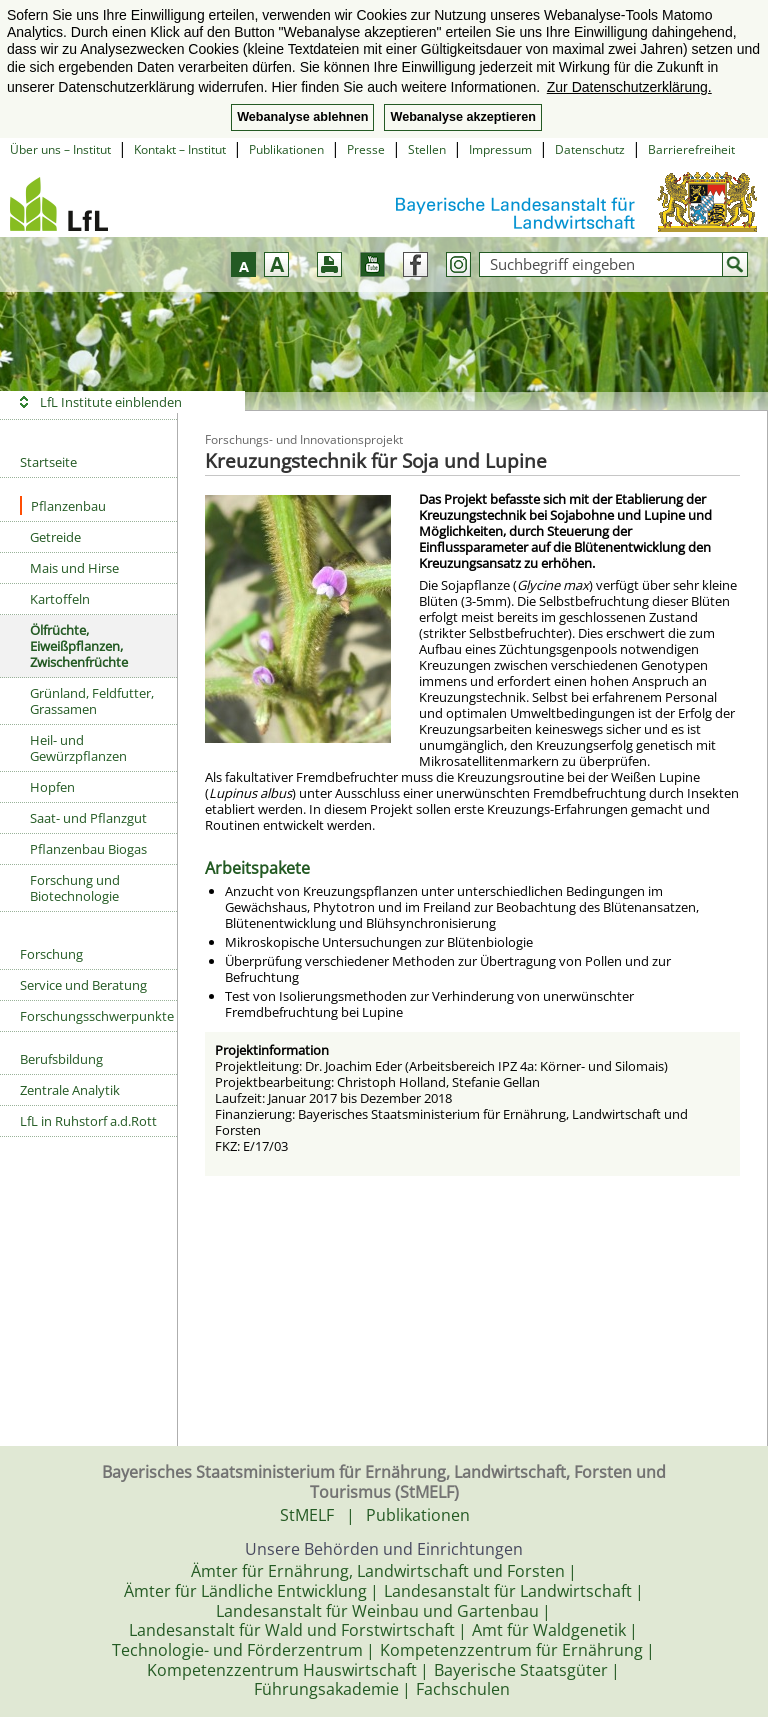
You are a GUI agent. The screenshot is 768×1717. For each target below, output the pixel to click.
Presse (366, 149)
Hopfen (52, 787)
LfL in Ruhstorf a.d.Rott (88, 1121)
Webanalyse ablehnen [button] (302, 117)
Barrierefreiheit (691, 149)
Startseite (48, 462)
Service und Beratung (83, 985)
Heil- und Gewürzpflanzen (78, 748)
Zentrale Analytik (70, 1090)
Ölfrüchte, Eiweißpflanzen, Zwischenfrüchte (79, 646)
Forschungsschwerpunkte (97, 1016)
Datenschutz (590, 149)
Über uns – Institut (60, 149)
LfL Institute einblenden (111, 402)
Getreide (55, 537)
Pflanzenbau (63, 505)
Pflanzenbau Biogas (88, 849)
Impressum (500, 149)
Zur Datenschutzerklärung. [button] (629, 87)
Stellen (427, 149)
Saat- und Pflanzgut (88, 818)
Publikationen (286, 149)
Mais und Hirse (74, 568)
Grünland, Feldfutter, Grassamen (92, 701)
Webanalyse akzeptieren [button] (462, 117)
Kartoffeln (60, 599)
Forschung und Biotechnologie (75, 888)
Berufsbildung (61, 1059)
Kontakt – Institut (180, 149)
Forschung (51, 954)
